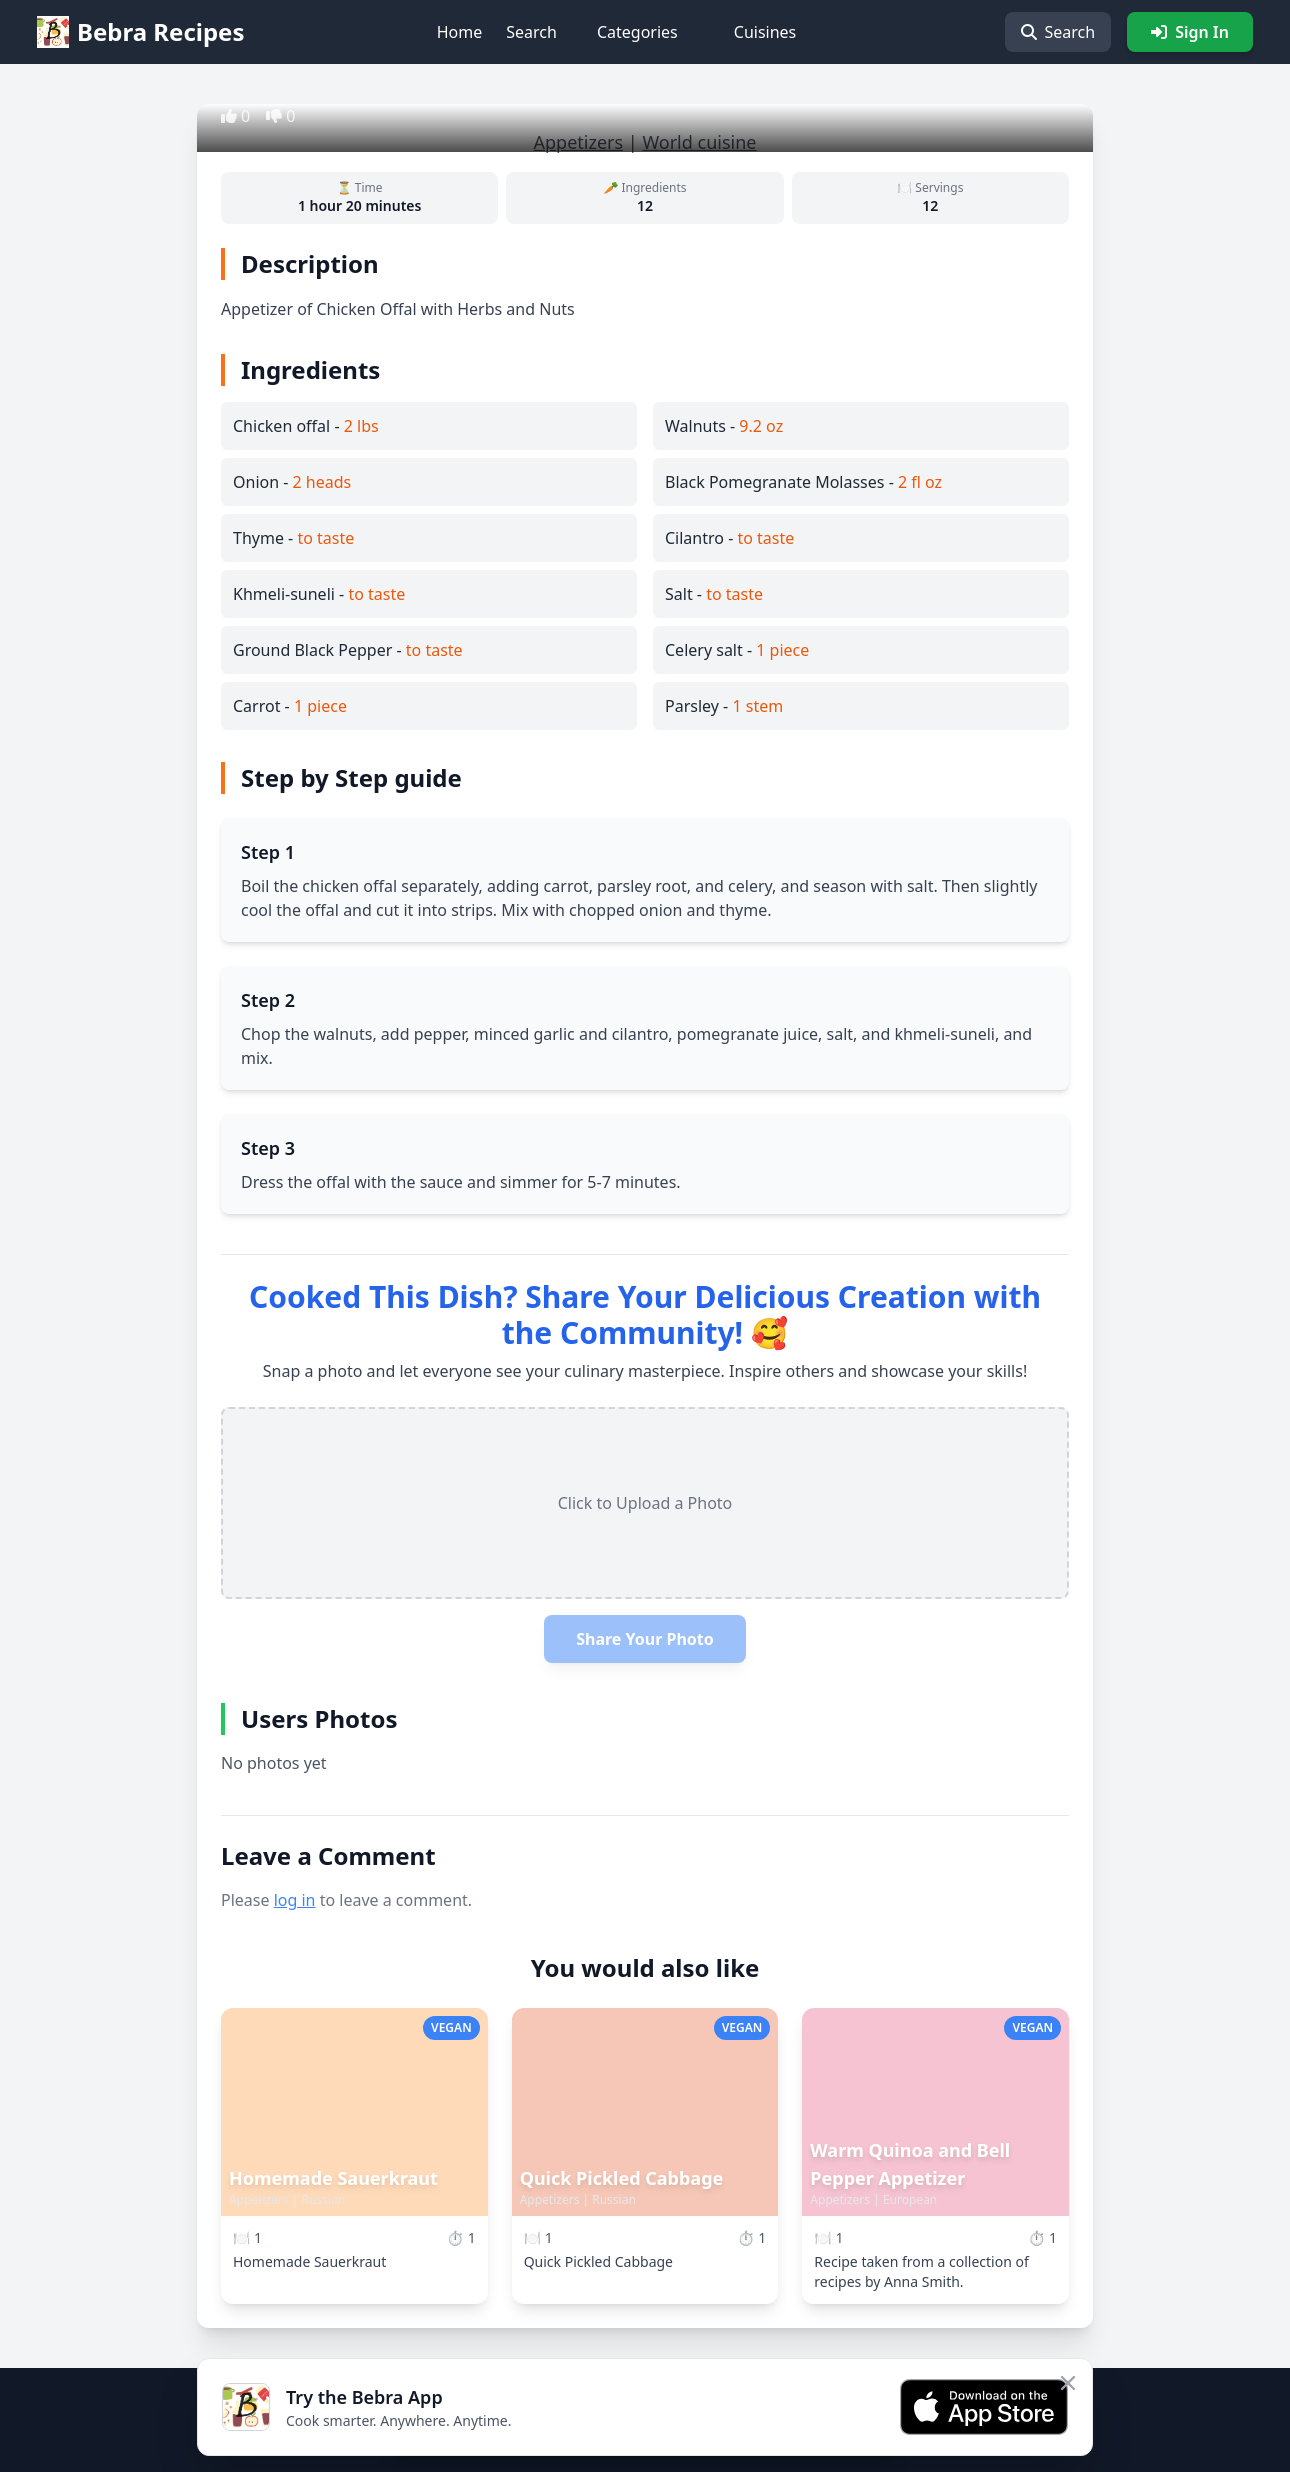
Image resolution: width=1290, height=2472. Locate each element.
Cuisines (765, 32)
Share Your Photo (645, 1639)
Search (531, 32)
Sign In (1190, 32)
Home (460, 32)
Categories (637, 32)
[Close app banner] (1068, 2383)
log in (295, 1900)
